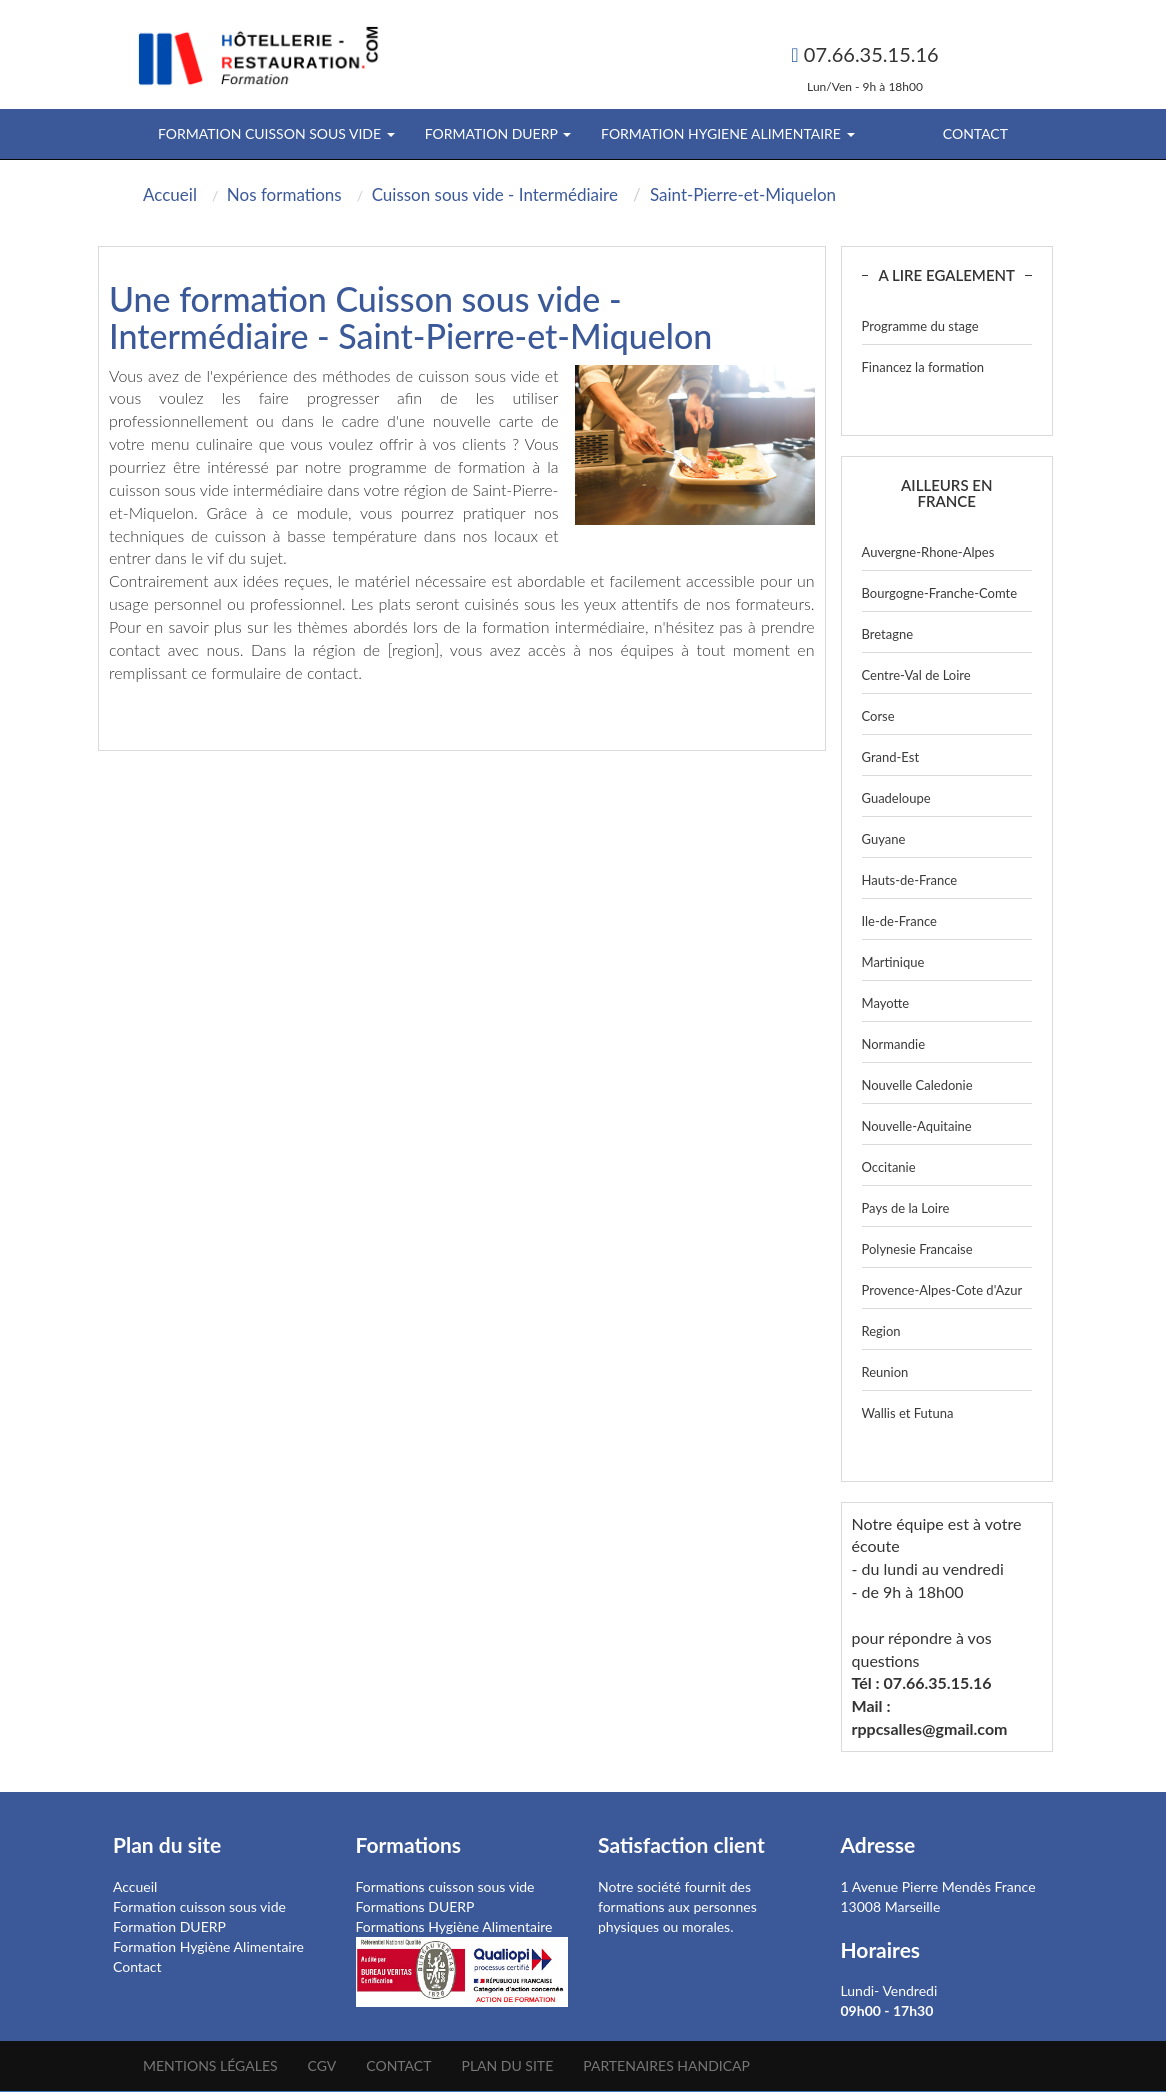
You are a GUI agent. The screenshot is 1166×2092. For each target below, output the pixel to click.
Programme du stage (920, 326)
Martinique (893, 962)
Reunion (885, 1372)
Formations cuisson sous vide (445, 1886)
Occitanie (889, 1167)
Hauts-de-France (910, 880)
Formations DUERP (415, 1906)
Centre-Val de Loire (916, 675)
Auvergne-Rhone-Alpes (928, 552)
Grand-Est (891, 757)
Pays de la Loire (906, 1208)
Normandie (894, 1044)
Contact (975, 133)
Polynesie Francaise (917, 1249)
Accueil (135, 1886)
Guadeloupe (896, 798)
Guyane (884, 839)
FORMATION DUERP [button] (498, 133)
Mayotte (886, 1003)
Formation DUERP (169, 1926)
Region (881, 1331)
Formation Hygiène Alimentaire (208, 1946)
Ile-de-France (899, 921)
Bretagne (888, 634)
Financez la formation (923, 367)
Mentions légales (210, 2065)
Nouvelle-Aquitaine (917, 1126)
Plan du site (507, 2065)
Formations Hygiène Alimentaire (454, 1926)
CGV (322, 2065)
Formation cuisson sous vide (199, 1906)
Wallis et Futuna (908, 1413)
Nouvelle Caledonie (917, 1085)
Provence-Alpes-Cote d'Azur (942, 1290)
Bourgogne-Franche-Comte (940, 593)
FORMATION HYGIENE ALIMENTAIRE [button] (727, 133)
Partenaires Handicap (666, 2065)
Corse (878, 716)
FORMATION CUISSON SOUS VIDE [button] (276, 133)
